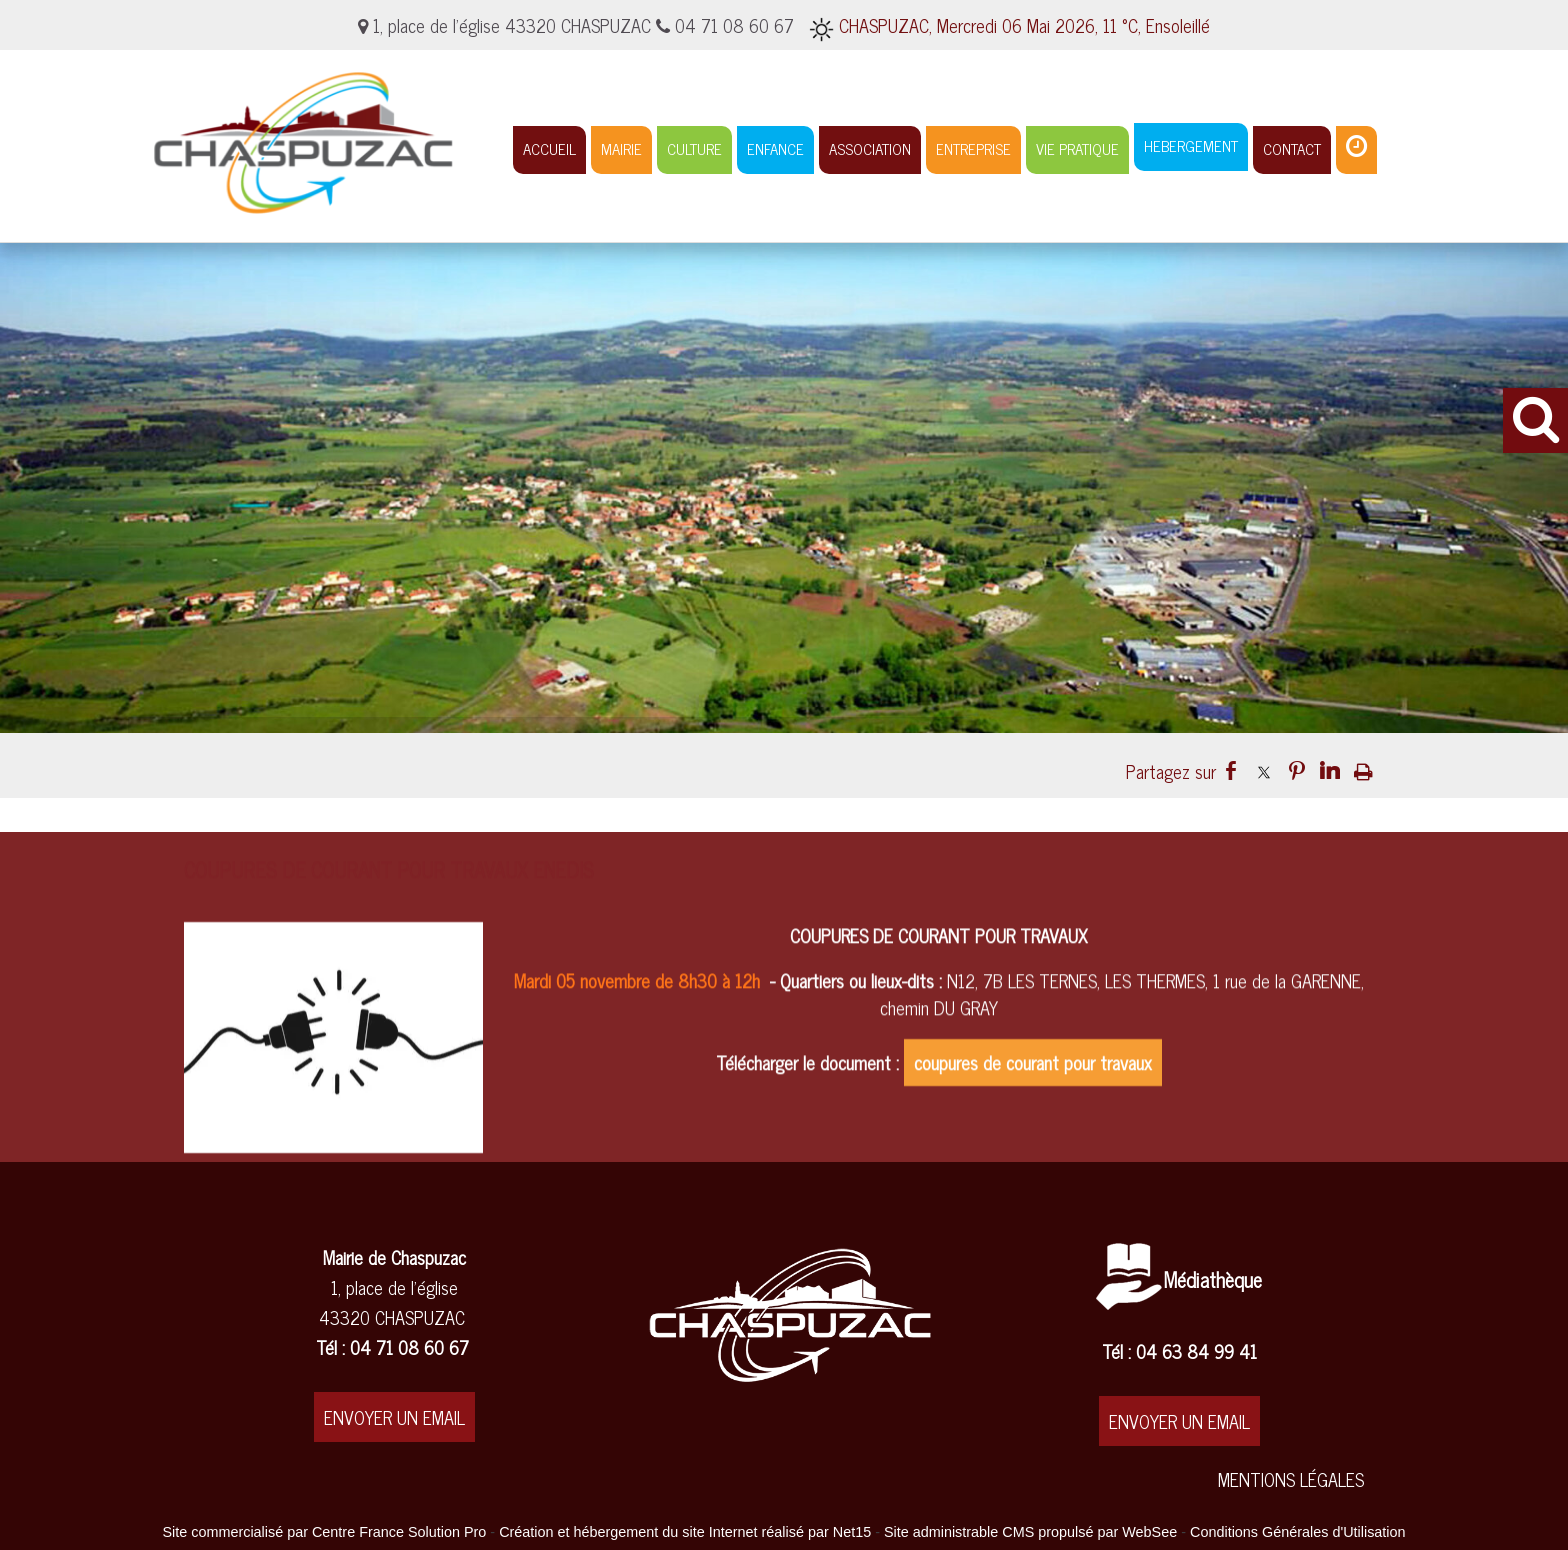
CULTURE (694, 148)
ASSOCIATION (870, 148)
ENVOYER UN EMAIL (394, 1417)
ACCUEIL (549, 148)
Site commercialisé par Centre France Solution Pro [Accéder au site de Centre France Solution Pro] (324, 1532)
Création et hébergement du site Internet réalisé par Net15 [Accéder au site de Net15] (685, 1532)
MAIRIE (621, 148)
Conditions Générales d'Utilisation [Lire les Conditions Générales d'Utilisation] (1298, 1532)
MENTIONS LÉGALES (1291, 1479)
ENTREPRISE (973, 148)
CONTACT (1292, 148)
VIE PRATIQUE (1077, 148)
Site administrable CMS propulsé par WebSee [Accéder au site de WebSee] (1030, 1532)
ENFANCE (775, 148)
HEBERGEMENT (1191, 145)
